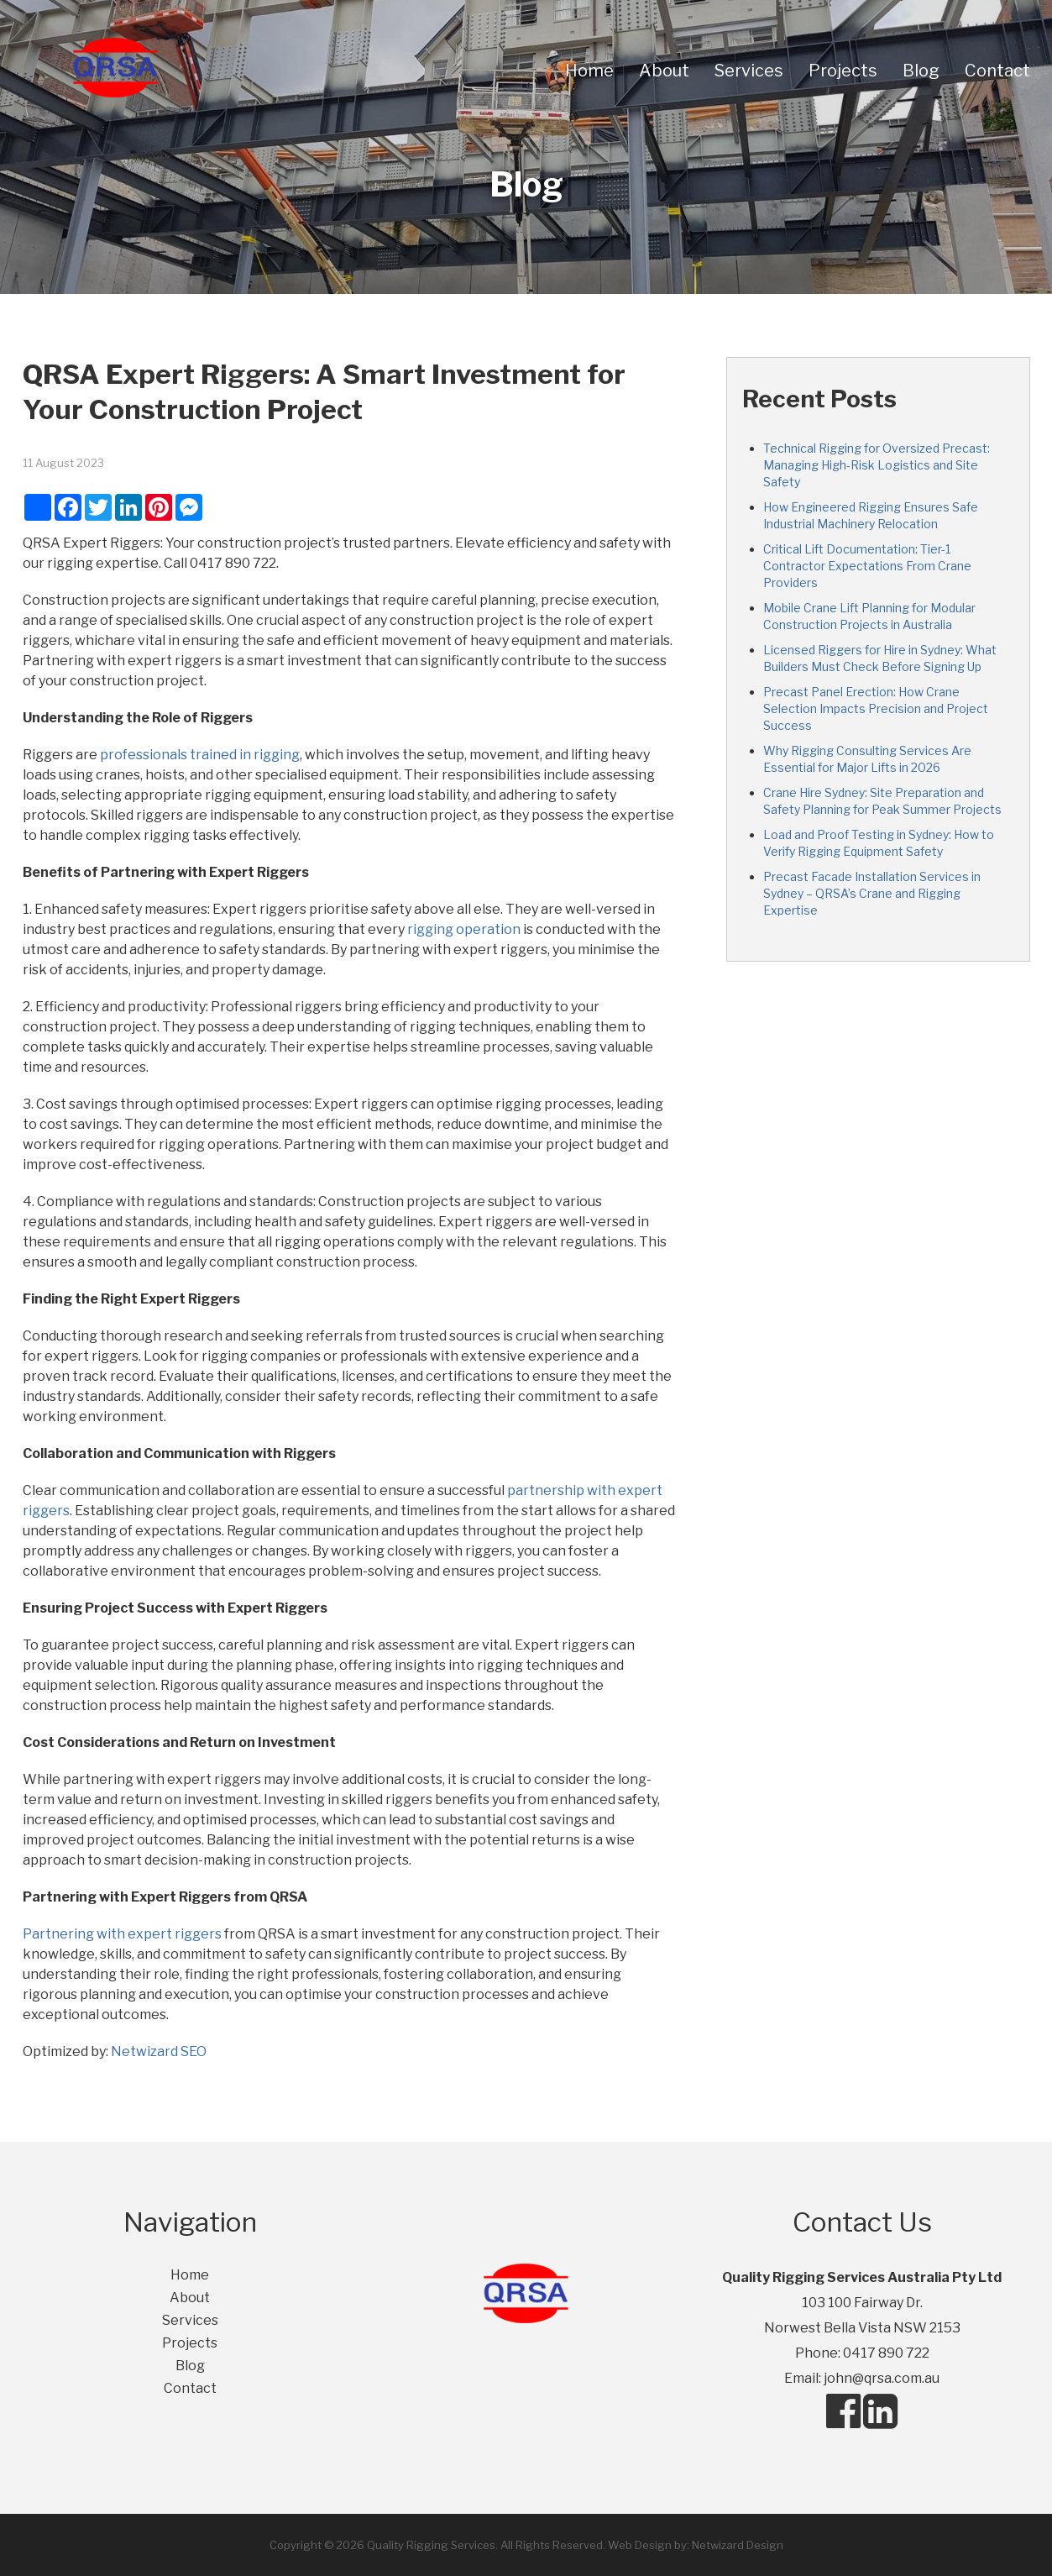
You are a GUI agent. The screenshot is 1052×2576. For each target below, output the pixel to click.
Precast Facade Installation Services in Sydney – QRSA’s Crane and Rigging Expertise (872, 893)
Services (748, 70)
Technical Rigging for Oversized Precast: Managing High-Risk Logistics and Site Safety (876, 465)
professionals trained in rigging (200, 755)
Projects (843, 70)
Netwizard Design (737, 2545)
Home (589, 70)
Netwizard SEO (159, 2051)
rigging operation (464, 929)
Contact (997, 70)
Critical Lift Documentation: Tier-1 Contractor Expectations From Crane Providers (867, 566)
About (664, 70)
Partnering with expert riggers (123, 1934)
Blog (921, 70)
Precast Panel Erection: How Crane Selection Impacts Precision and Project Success (875, 708)
